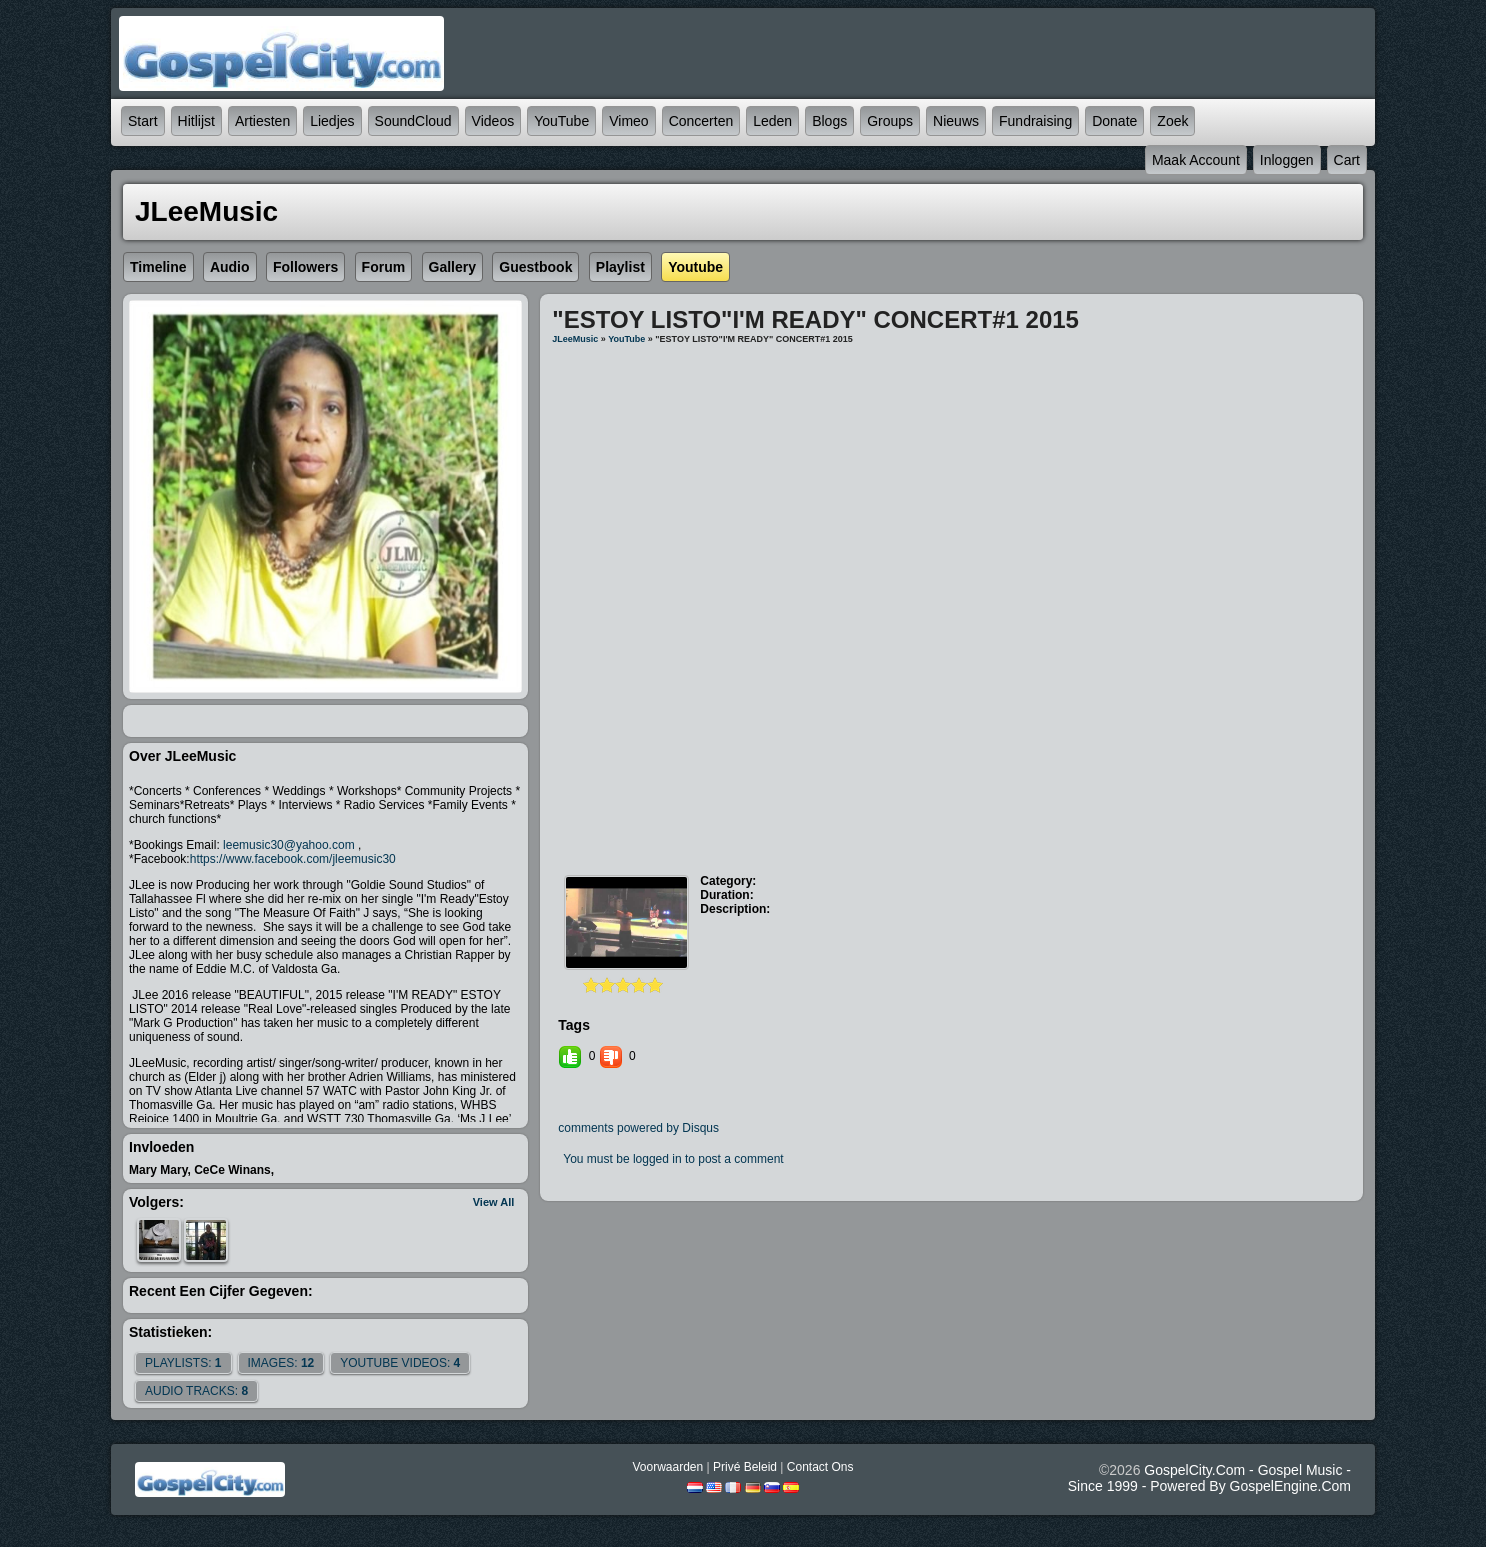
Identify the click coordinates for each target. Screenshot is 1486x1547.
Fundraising (1035, 121)
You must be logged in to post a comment (673, 1159)
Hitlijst (196, 121)
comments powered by (638, 1128)
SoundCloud (413, 121)
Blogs (829, 121)
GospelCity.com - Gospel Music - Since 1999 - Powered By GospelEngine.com (1209, 1478)
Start (143, 121)
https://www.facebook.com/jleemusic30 (293, 859)
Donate (1114, 121)
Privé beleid (745, 1467)
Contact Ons (820, 1467)
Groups (890, 121)
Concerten (701, 121)
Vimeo (628, 121)
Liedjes (332, 121)
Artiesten (262, 121)
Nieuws (956, 121)
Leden (772, 121)
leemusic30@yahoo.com (289, 845)
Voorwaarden (667, 1467)
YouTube (561, 121)
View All (494, 1202)
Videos (493, 121)
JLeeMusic (575, 339)
